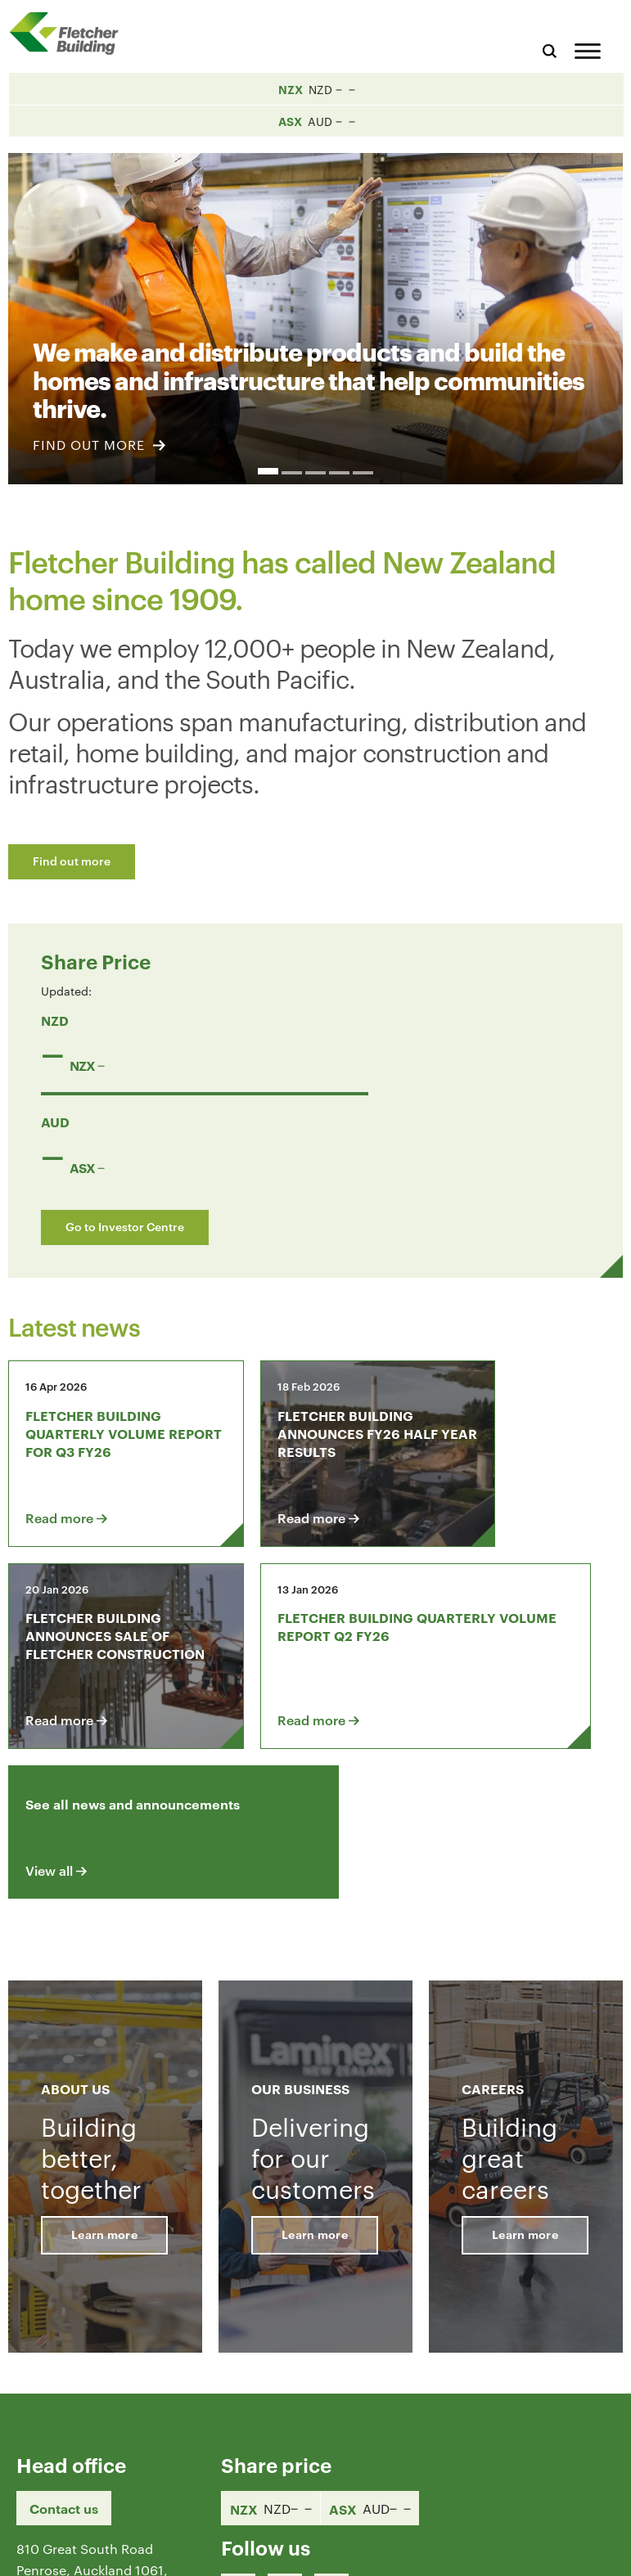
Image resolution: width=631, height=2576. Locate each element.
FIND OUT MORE (99, 444)
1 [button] (268, 471)
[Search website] (549, 48)
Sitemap (592, 2550)
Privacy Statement (498, 2550)
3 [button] (315, 472)
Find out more (71, 860)
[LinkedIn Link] (285, 2440)
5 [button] (363, 472)
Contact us (63, 2358)
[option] (315, 309)
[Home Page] (69, 33)
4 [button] (339, 472)
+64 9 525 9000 (66, 2475)
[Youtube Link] (331, 2440)
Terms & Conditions (372, 2550)
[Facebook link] (238, 2440)
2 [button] (292, 472)
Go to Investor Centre (124, 1226)
